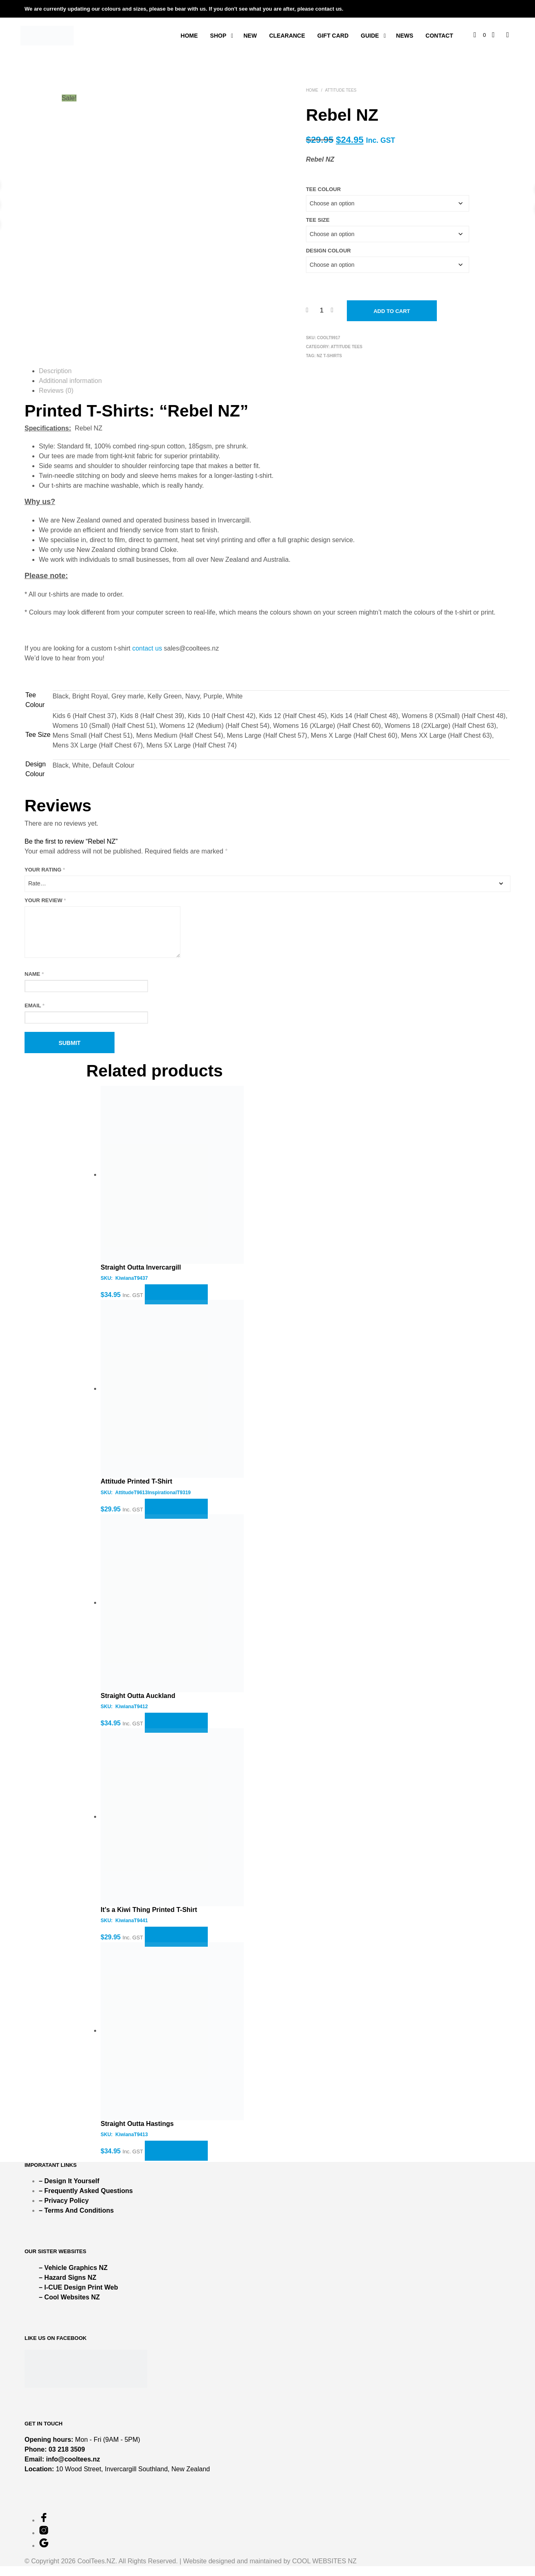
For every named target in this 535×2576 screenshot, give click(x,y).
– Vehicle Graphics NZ (73, 2277)
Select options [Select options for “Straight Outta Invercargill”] (176, 1305)
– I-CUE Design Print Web (78, 2297)
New (250, 35)
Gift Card (332, 35)
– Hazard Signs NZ (67, 2287)
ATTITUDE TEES (341, 90)
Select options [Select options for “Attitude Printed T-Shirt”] (176, 1519)
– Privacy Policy (64, 2210)
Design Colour (328, 251)
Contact (439, 35)
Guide (370, 35)
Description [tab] (55, 370)
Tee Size (318, 220)
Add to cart (391, 311)
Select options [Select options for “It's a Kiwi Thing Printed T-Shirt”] (176, 1947)
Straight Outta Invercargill (141, 1277)
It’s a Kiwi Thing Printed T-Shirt (149, 1919)
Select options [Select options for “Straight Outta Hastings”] (176, 2161)
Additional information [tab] (70, 380)
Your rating (45, 870)
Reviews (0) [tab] (56, 390)
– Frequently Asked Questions (86, 2200)
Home (189, 35)
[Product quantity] (321, 310)
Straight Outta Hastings (137, 2133)
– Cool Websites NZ (69, 2307)
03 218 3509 (67, 2459)
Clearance (287, 35)
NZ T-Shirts (329, 356)
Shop (218, 35)
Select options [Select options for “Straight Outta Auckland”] (176, 1733)
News (404, 35)
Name (34, 984)
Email (35, 1015)
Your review (45, 900)
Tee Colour (323, 189)
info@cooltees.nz (73, 2469)
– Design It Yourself (69, 2190)
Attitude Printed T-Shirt (136, 1491)
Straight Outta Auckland (138, 1705)
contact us (147, 648)
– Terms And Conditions (76, 2220)
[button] (480, 35)
